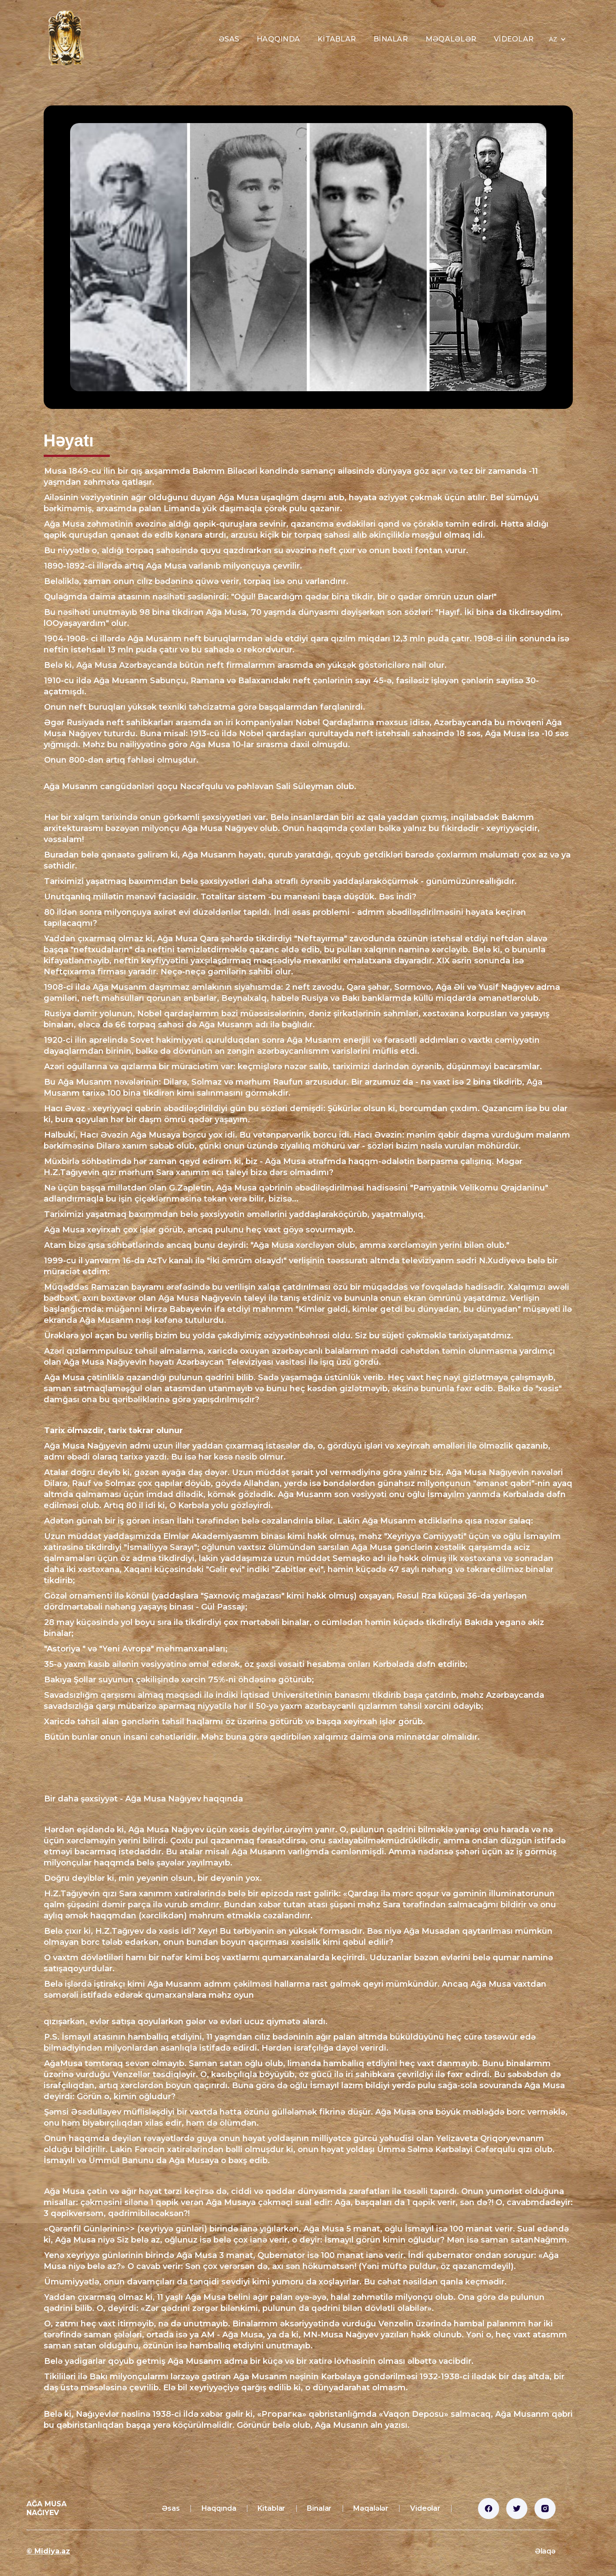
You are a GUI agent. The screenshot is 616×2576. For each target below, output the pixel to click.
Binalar (390, 39)
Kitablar (336, 39)
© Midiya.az (48, 2551)
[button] (557, 39)
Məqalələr (451, 39)
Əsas (229, 39)
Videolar (514, 39)
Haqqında (278, 39)
